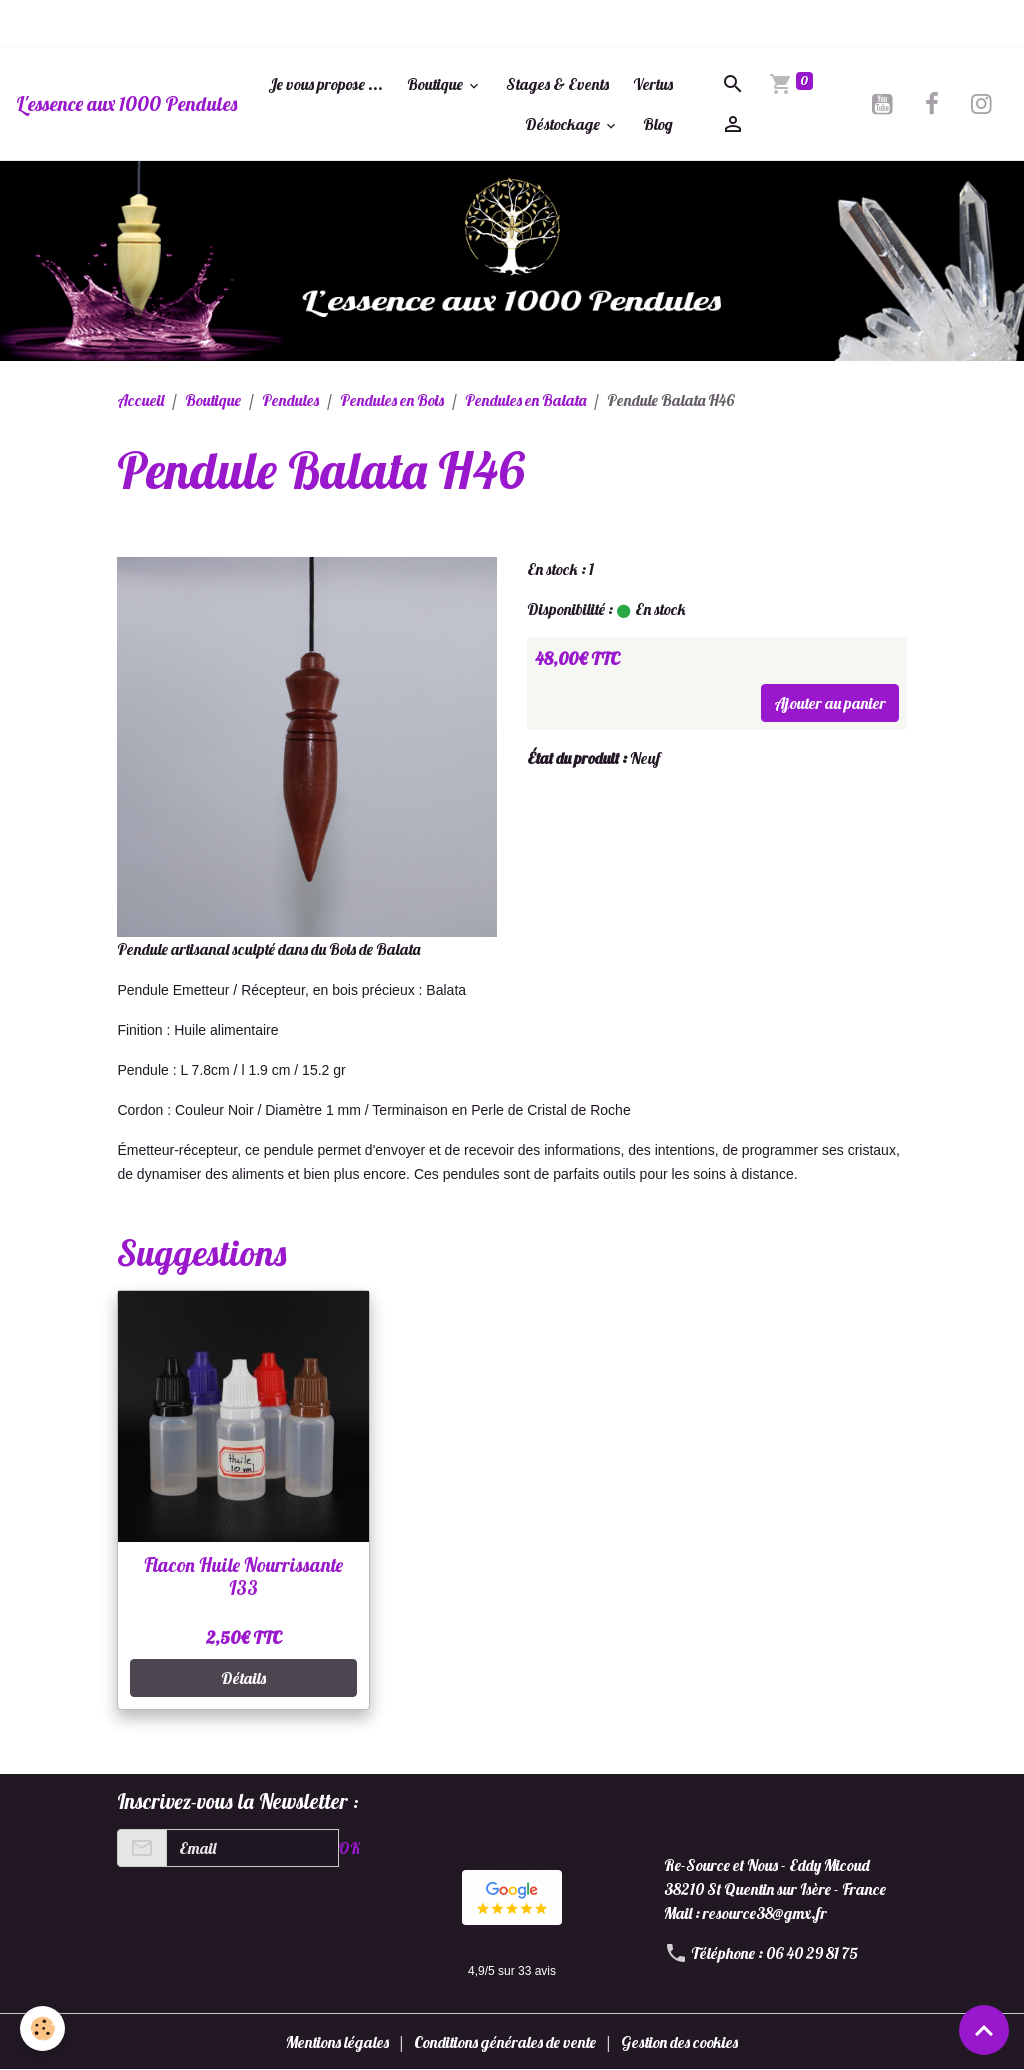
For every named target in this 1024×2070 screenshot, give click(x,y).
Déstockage (564, 124)
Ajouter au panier (830, 703)
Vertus (653, 84)
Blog (658, 124)
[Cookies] (42, 2028)
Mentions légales (337, 2042)
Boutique (436, 84)
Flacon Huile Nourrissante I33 (243, 1576)
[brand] (126, 104)
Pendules (290, 400)
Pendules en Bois (392, 400)
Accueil (140, 400)
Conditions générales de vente (505, 2042)
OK (349, 1848)
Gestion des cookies (679, 2042)
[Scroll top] (984, 2030)
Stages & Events (557, 84)
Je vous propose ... (325, 84)
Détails (243, 1678)
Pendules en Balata (525, 400)
